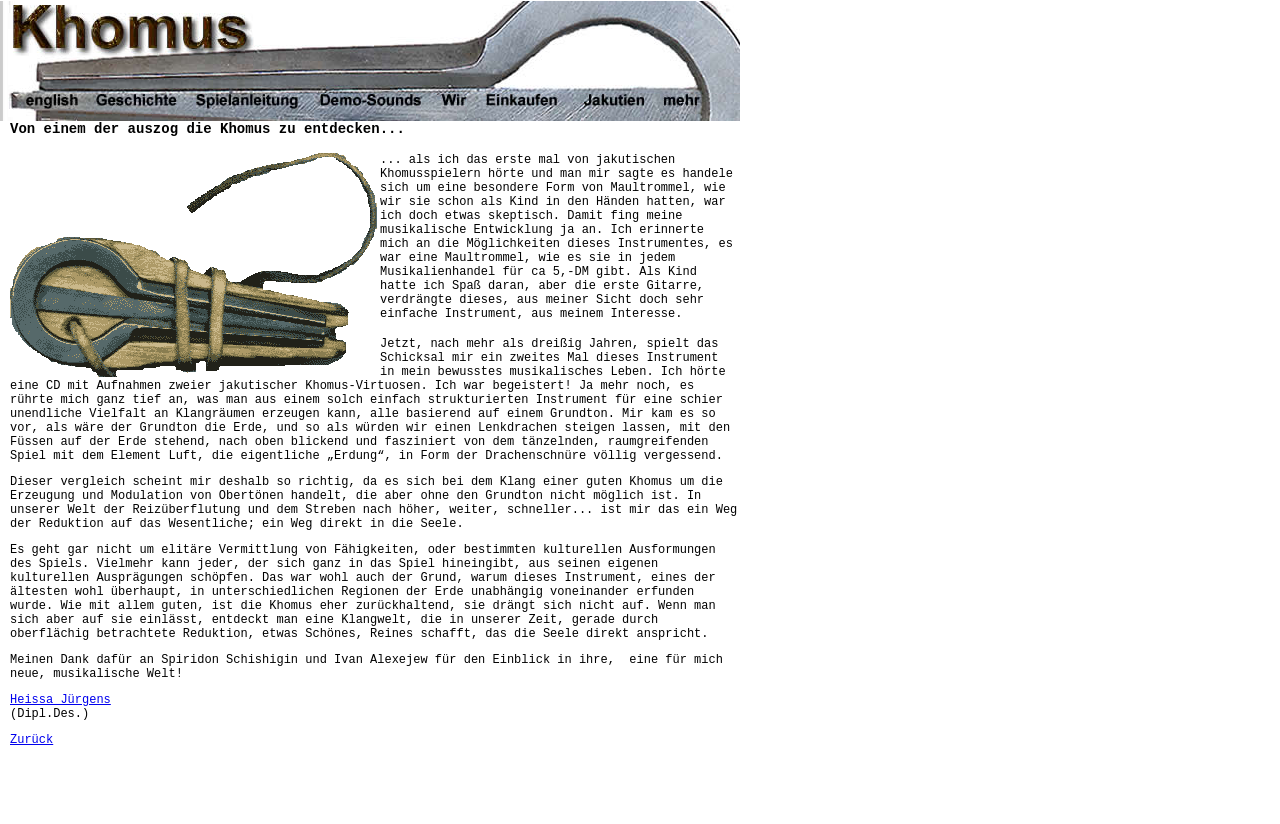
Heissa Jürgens (60, 700)
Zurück (31, 740)
